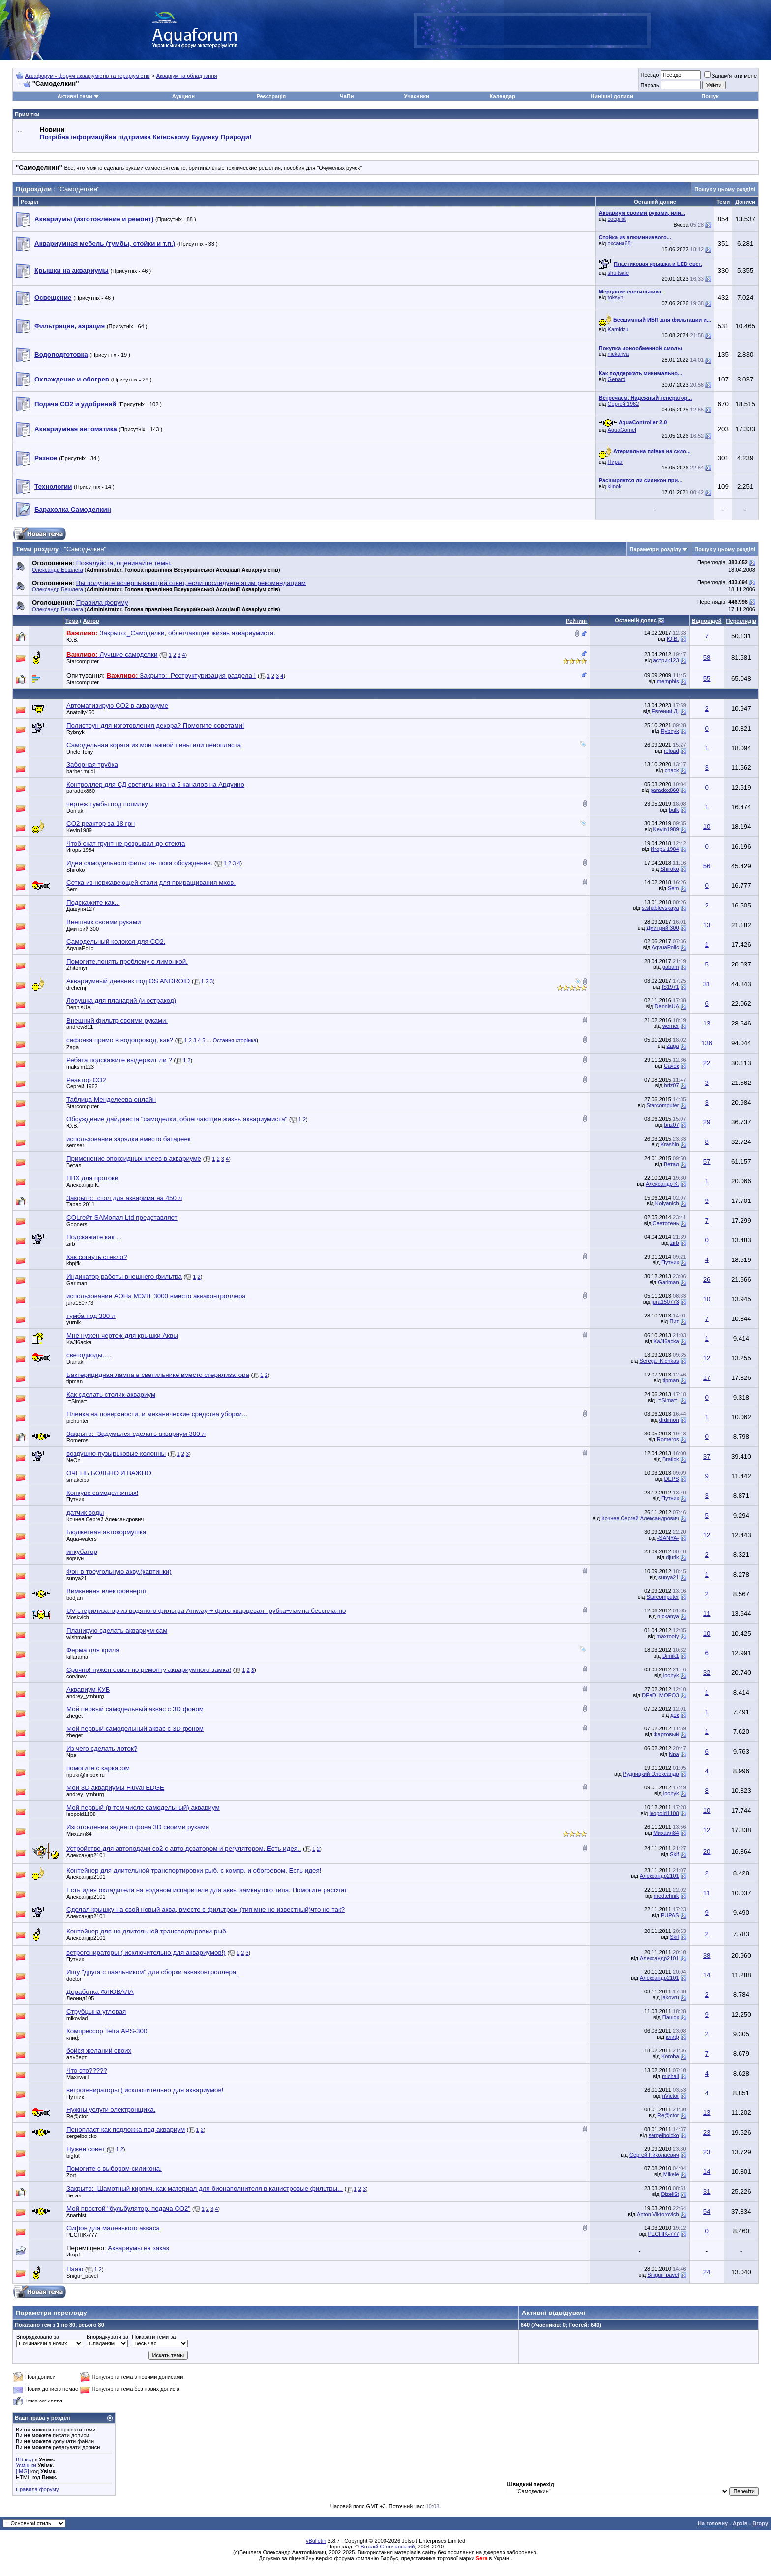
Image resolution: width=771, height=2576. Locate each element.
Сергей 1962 (623, 404)
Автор (91, 621)
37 (707, 1456)
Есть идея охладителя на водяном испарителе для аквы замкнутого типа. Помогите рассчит (206, 1890)
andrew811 (79, 1027)
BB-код (24, 2459)
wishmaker (79, 1637)
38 (707, 1955)
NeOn (73, 1460)
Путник (670, 1262)
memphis (668, 681)
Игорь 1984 (80, 850)
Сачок (671, 1066)
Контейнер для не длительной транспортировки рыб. (147, 1931)
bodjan (74, 1598)
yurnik (73, 1322)
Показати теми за (154, 2337)
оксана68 (619, 243)
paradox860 (80, 791)
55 (707, 678)
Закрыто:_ (124, 1197)
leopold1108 (81, 1814)
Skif (674, 1854)
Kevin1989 (79, 830)
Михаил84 (79, 1834)
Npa (71, 1755)
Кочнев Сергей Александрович (105, 1519)
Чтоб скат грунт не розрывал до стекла (125, 843)
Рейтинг (576, 621)
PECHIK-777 (81, 2235)
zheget (74, 1716)
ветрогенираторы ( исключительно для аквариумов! (144, 2090)
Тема (71, 621)
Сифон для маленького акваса (113, 2228)
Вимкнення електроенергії (106, 1591)
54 (707, 2211)
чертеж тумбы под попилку (107, 804)
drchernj (76, 988)
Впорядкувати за (107, 2337)
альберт (76, 2057)
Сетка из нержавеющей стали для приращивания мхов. (151, 882)
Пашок (670, 2017)
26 (707, 1279)
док (674, 1715)
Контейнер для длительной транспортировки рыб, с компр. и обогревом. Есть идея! (193, 1870)
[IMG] (22, 2471)
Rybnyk (75, 732)
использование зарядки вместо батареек (128, 1138)
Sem (72, 889)
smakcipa (77, 1480)
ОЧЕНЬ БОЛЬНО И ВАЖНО (108, 1473)
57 (707, 1161)
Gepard (617, 379)
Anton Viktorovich (658, 2214)
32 (707, 1672)
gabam (670, 967)
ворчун (75, 1558)
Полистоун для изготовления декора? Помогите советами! (155, 725)
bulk (674, 810)
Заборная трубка (92, 764)
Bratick (670, 1459)
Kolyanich (667, 1203)
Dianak (74, 1362)
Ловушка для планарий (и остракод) (121, 1000)
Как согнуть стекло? (96, 1256)
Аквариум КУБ (88, 1689)
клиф (73, 2038)
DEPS (671, 1479)
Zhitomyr (77, 968)
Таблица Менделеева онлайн (111, 1099)
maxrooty (667, 1636)
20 (707, 1851)
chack (672, 770)
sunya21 (76, 1578)
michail (670, 2076)
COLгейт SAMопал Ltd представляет (122, 1217)
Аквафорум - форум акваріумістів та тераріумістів (87, 76)
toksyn (615, 297)
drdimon (669, 1420)
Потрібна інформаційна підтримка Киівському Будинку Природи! (145, 137)
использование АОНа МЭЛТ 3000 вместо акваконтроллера (156, 1296)
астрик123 (666, 660)
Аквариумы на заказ (138, 2248)
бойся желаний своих (98, 2050)
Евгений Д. (665, 711)
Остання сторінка (235, 1040)
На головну (713, 2523)
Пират (615, 462)
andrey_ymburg (85, 1696)
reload (671, 751)
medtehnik (666, 1896)
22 (707, 1063)
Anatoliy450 (80, 712)
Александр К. (83, 1185)
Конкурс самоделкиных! (102, 1492)
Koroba (670, 2056)
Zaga (72, 1047)
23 (707, 2132)
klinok (615, 486)
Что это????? (86, 2070)
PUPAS (670, 1915)
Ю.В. (72, 640)
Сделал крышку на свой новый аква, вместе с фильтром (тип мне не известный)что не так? (205, 1909)
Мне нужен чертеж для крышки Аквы (122, 1335)
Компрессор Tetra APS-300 (106, 2031)
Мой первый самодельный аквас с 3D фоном (135, 1709)
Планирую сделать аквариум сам (116, 1630)
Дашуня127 (80, 909)
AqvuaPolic (79, 948)
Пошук (709, 96)
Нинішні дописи (612, 96)
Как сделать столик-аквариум (110, 1394)
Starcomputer (82, 661)
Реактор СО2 (86, 1079)
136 (706, 1043)
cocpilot (617, 219)
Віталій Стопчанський (387, 2546)
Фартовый (666, 1734)
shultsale (618, 273)
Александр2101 (86, 1855)
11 (707, 1613)
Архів (740, 2523)
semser (75, 1145)
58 (707, 657)
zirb (70, 1244)
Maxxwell (77, 2077)
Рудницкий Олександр (651, 1774)
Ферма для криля (92, 1650)
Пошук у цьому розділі (724, 189)
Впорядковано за (37, 2337)
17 (707, 1377)
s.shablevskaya (660, 908)
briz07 (671, 1085)
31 (707, 984)
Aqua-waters (81, 1539)
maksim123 (80, 1067)
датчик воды (85, 1512)
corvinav (76, 1676)
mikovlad (77, 2018)
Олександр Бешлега (57, 570)
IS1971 (670, 987)
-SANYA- (668, 1538)
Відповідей (707, 621)
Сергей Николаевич (654, 2155)
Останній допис (636, 620)
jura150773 (79, 1303)
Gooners (76, 1224)
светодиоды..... (89, 1355)
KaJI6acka (78, 1342)
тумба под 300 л (91, 1315)
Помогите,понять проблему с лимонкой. (127, 961)
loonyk (671, 1675)
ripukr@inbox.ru (85, 1775)
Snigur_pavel (82, 2276)
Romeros (77, 1440)
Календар (502, 96)
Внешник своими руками (103, 922)
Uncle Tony (79, 752)
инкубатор (81, 1551)
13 (707, 925)
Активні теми (75, 96)
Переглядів (741, 621)
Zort (71, 2175)
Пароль (649, 85)
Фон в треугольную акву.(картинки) (119, 1571)
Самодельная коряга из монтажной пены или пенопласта (153, 745)
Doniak (74, 811)
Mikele (671, 2174)
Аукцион (183, 96)
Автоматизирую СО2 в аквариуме (117, 705)
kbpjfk (73, 1263)
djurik (672, 1557)
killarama (77, 1657)
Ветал (74, 1165)
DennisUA (78, 1007)
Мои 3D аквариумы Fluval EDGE (115, 1787)
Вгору (760, 2523)
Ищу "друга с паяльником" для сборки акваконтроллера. (152, 1972)
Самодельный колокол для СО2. (115, 941)
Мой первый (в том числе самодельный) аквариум (143, 1807)
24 (707, 2272)
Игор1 (73, 2254)
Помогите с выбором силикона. (114, 2168)
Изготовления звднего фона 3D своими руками (137, 1827)
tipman (74, 1381)
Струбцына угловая (96, 2011)
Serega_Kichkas (659, 1361)
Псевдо (649, 75)
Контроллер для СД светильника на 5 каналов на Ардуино (155, 784)
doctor (74, 1979)
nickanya (618, 354)
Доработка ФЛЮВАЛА (100, 1991)
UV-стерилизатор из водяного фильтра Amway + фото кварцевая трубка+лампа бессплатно (206, 1610)
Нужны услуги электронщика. (110, 2109)
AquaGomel (622, 430)
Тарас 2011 (80, 1204)
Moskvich (77, 1617)
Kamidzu (618, 329)
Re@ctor (77, 2116)
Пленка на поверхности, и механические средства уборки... (156, 1414)
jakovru (670, 1997)
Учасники (416, 96)
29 (707, 1122)
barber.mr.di (80, 771)
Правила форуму (37, 2489)
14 (707, 1975)
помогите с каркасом (98, 1768)
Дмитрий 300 (82, 929)
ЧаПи (347, 96)
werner (670, 1026)
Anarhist (76, 2215)
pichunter (77, 1421)
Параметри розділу (656, 549)
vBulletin (316, 2541)
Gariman (76, 1283)
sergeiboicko (81, 2136)
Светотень (665, 1223)
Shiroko (75, 870)
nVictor (670, 2096)
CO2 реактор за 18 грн (100, 823)
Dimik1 (670, 1656)
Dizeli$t (670, 2194)
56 (707, 866)
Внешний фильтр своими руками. (117, 1020)
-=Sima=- (77, 1401)
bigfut (73, 2156)
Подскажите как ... (93, 1237)
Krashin (669, 1144)
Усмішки (26, 2465)
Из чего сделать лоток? (101, 1748)
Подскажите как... (93, 902)
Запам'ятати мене (730, 76)
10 (707, 826)
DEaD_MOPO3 (660, 1695)
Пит (674, 1321)
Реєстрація (271, 96)
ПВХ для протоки (92, 1178)
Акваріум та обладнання (186, 76)
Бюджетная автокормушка (106, 1532)
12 (707, 1358)
